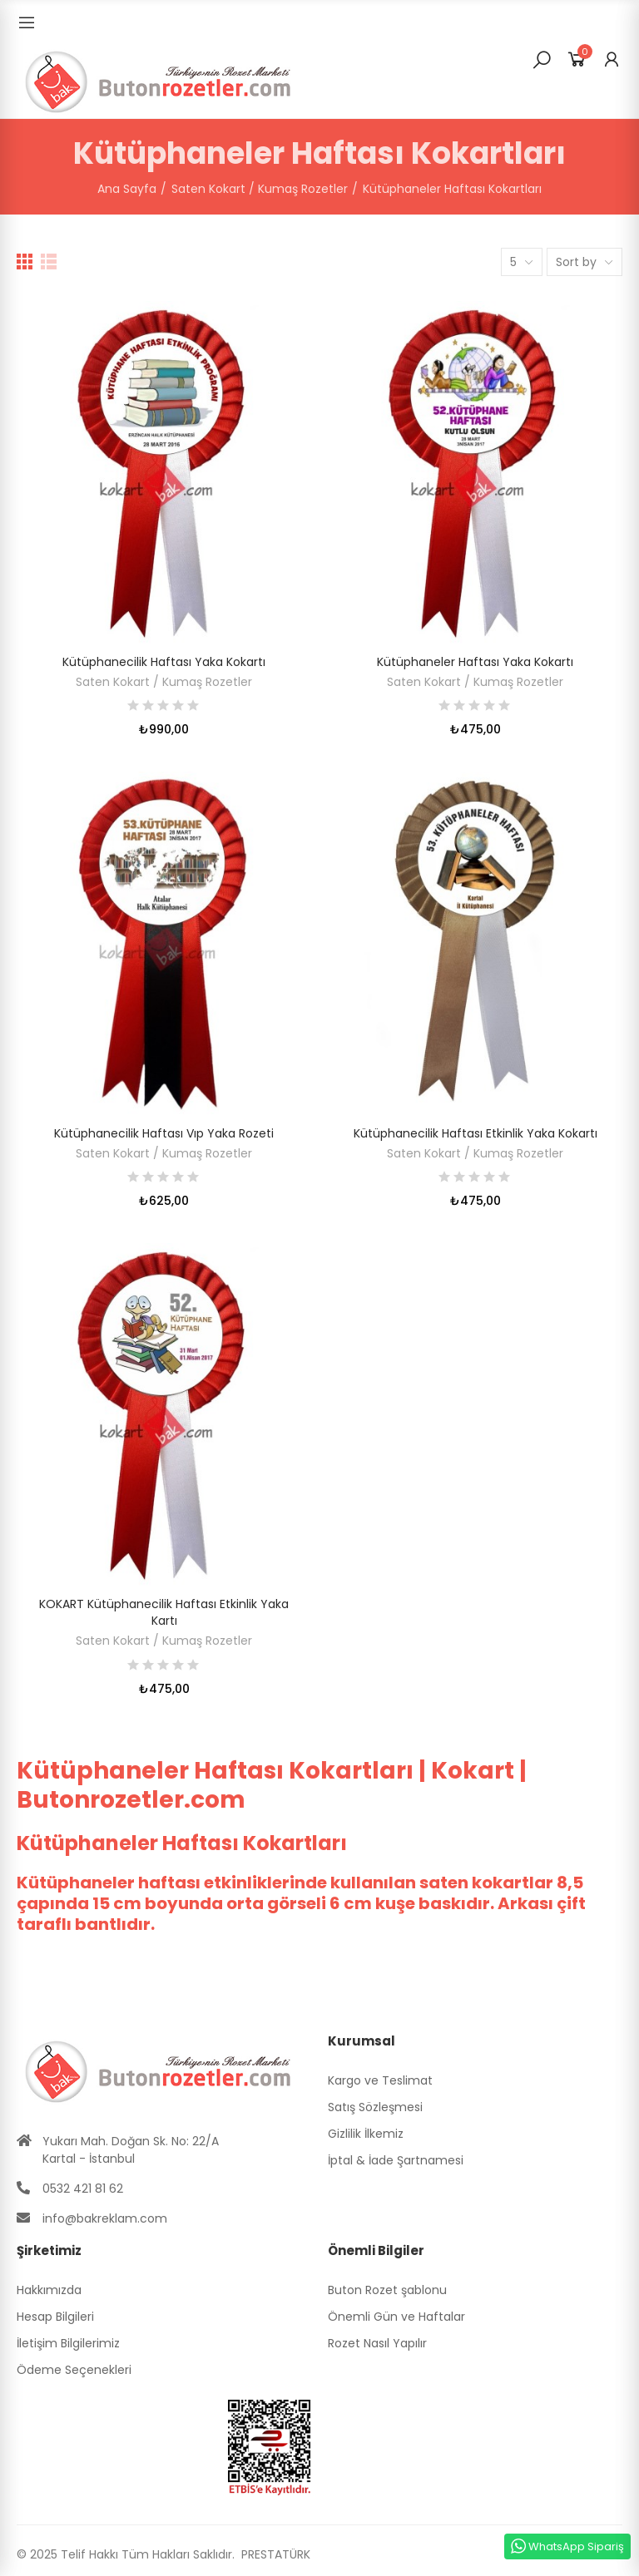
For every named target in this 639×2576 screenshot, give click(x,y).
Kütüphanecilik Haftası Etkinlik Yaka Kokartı (475, 1133)
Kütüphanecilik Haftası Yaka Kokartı (163, 662)
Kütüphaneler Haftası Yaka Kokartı (475, 662)
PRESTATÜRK (274, 2554)
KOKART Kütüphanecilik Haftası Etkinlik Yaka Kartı (164, 1612)
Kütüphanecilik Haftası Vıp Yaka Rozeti (164, 1133)
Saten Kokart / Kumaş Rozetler (164, 681)
